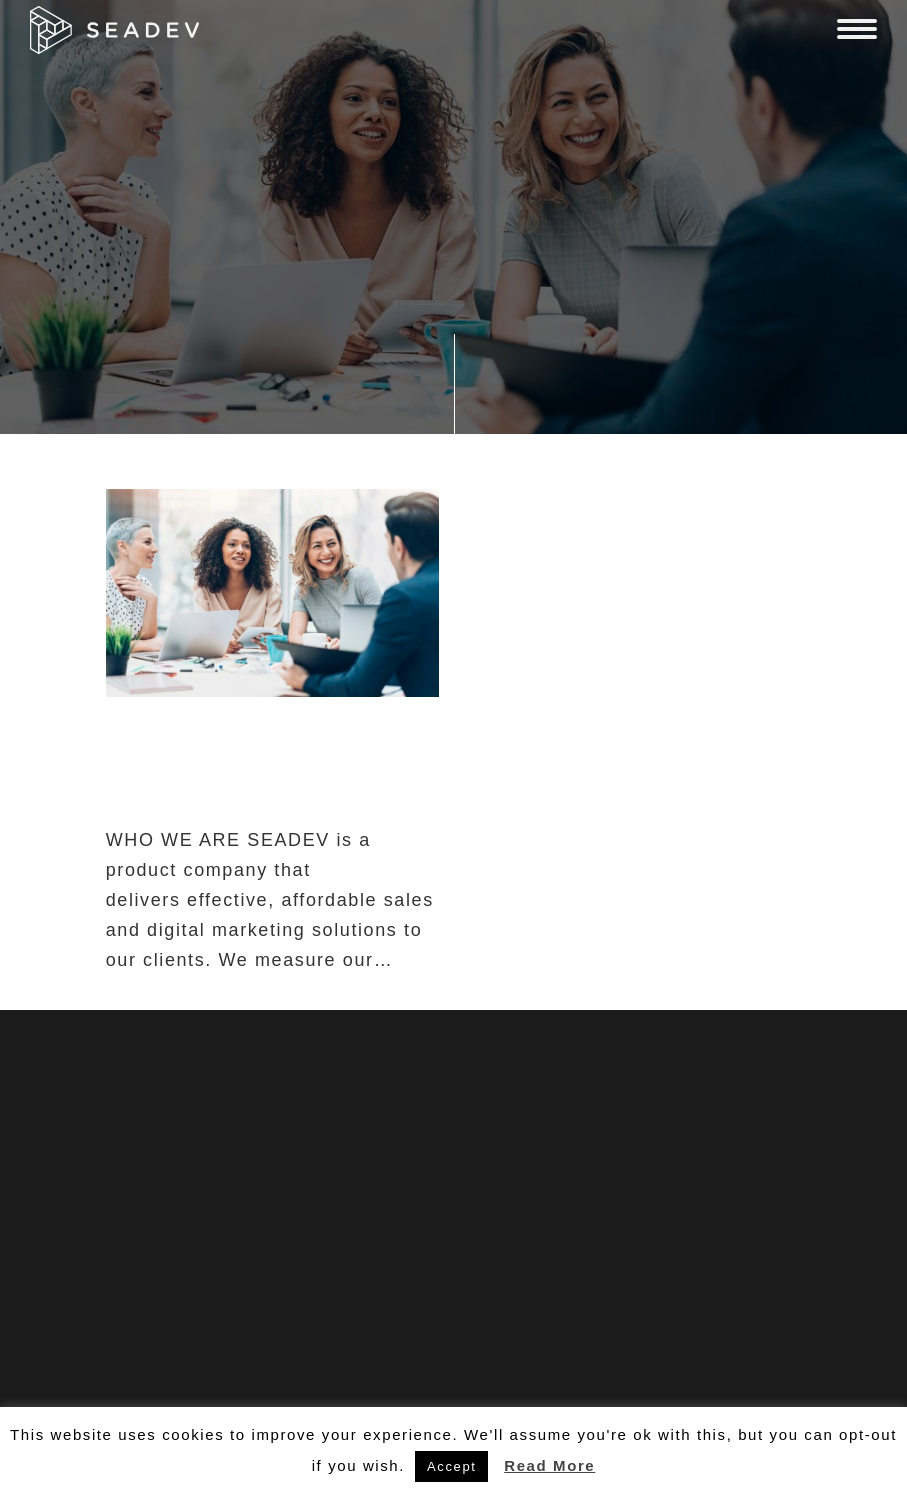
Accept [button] (451, 1466)
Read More (549, 1465)
